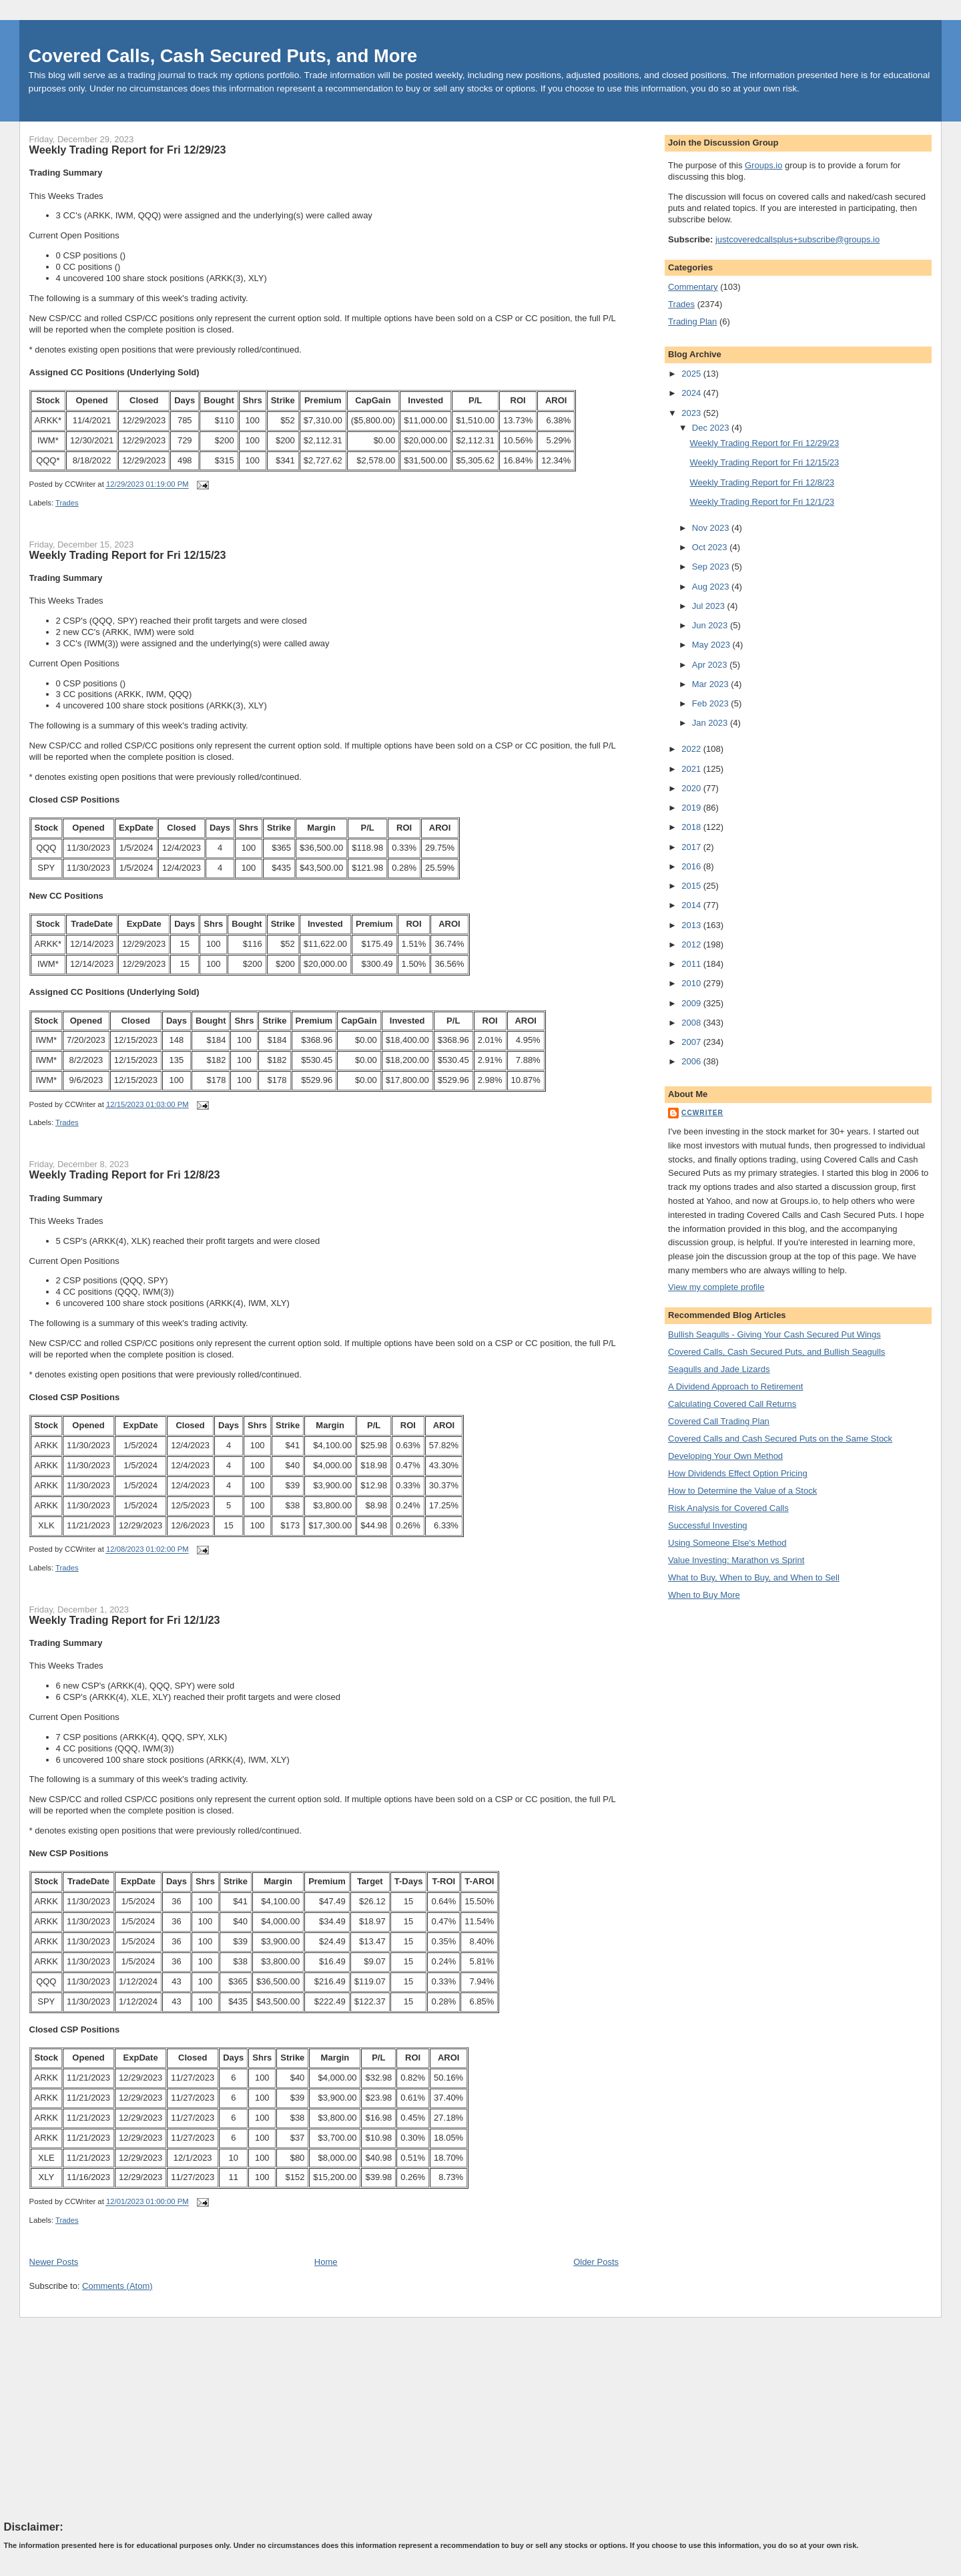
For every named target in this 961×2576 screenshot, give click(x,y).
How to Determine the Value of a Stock (742, 1491)
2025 (692, 374)
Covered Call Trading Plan (718, 1421)
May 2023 (712, 645)
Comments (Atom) (117, 2286)
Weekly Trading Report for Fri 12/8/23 (124, 1174)
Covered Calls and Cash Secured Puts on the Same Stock (780, 1439)
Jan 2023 (711, 723)
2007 (692, 1042)
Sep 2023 (711, 567)
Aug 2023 (711, 587)
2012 (692, 944)
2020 (692, 788)
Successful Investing (707, 1525)
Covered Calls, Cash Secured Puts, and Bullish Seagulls (776, 1352)
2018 (692, 827)
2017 (692, 847)
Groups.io (763, 165)
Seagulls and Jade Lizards (719, 1369)
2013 (692, 925)
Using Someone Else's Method (727, 1543)
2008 (692, 1023)
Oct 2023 (710, 547)
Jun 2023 (711, 625)
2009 (692, 1003)
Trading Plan (692, 321)
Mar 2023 (711, 684)
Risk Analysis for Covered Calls (728, 1508)
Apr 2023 (710, 665)
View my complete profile (716, 1287)
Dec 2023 (711, 428)
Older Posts (596, 2262)
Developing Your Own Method (725, 1456)
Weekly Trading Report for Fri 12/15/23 (127, 555)
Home (326, 2262)
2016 (692, 866)
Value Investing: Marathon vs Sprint (736, 1560)
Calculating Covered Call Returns (732, 1404)
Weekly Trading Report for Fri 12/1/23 (124, 1620)
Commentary (692, 287)
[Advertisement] (104, 2418)
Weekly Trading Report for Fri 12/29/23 (127, 150)
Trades (67, 503)
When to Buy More (704, 1595)
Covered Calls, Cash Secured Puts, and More (223, 55)
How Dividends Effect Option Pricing (738, 1473)
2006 (692, 1061)
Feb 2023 (711, 703)
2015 (692, 886)
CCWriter (702, 1112)
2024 (692, 393)
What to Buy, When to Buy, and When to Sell (754, 1577)
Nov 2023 (711, 528)
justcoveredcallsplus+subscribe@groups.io (797, 239)
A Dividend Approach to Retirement (735, 1386)
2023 (692, 413)
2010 (692, 983)
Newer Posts (54, 2262)
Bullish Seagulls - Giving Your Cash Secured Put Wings (774, 1334)
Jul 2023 (709, 606)
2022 (692, 749)
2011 (692, 964)
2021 (692, 769)
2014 (692, 905)
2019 (692, 808)
